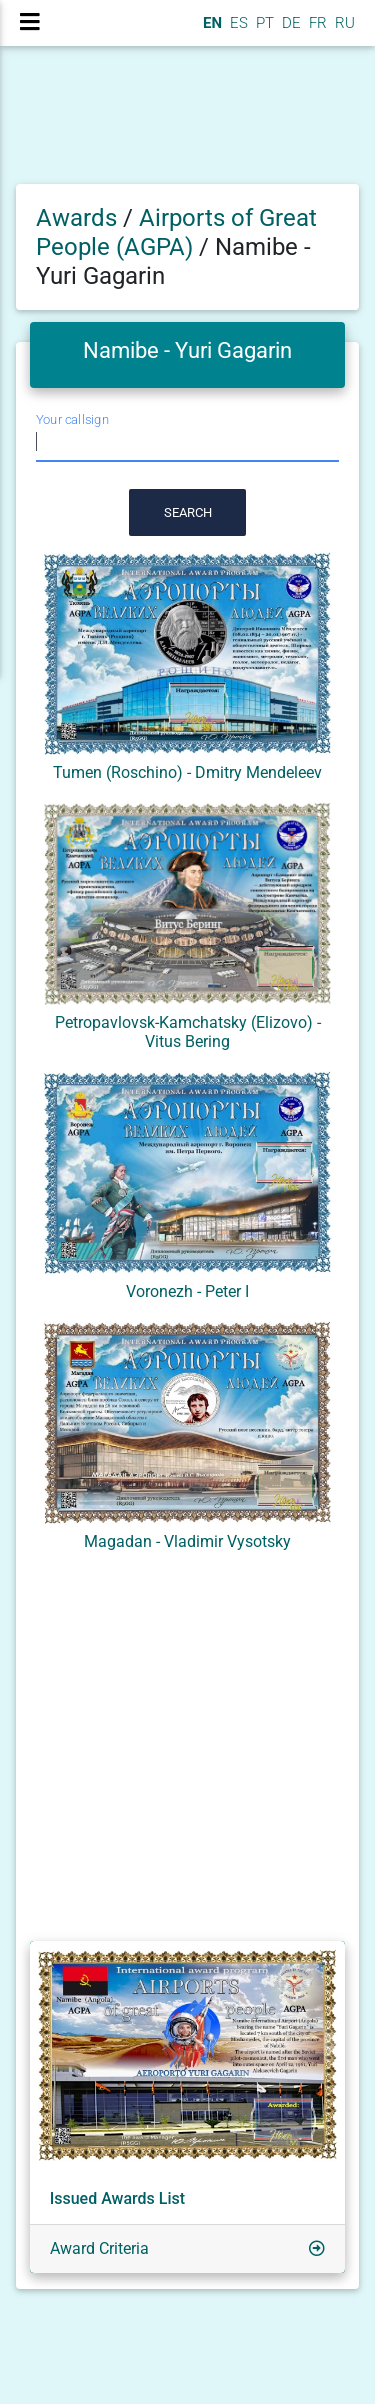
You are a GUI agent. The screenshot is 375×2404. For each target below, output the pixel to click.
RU (345, 23)
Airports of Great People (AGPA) (176, 232)
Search (188, 512)
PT (263, 23)
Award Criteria (99, 2248)
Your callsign (72, 420)
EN (210, 23)
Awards (76, 218)
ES (237, 23)
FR (316, 23)
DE (289, 23)
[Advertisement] (187, 1750)
